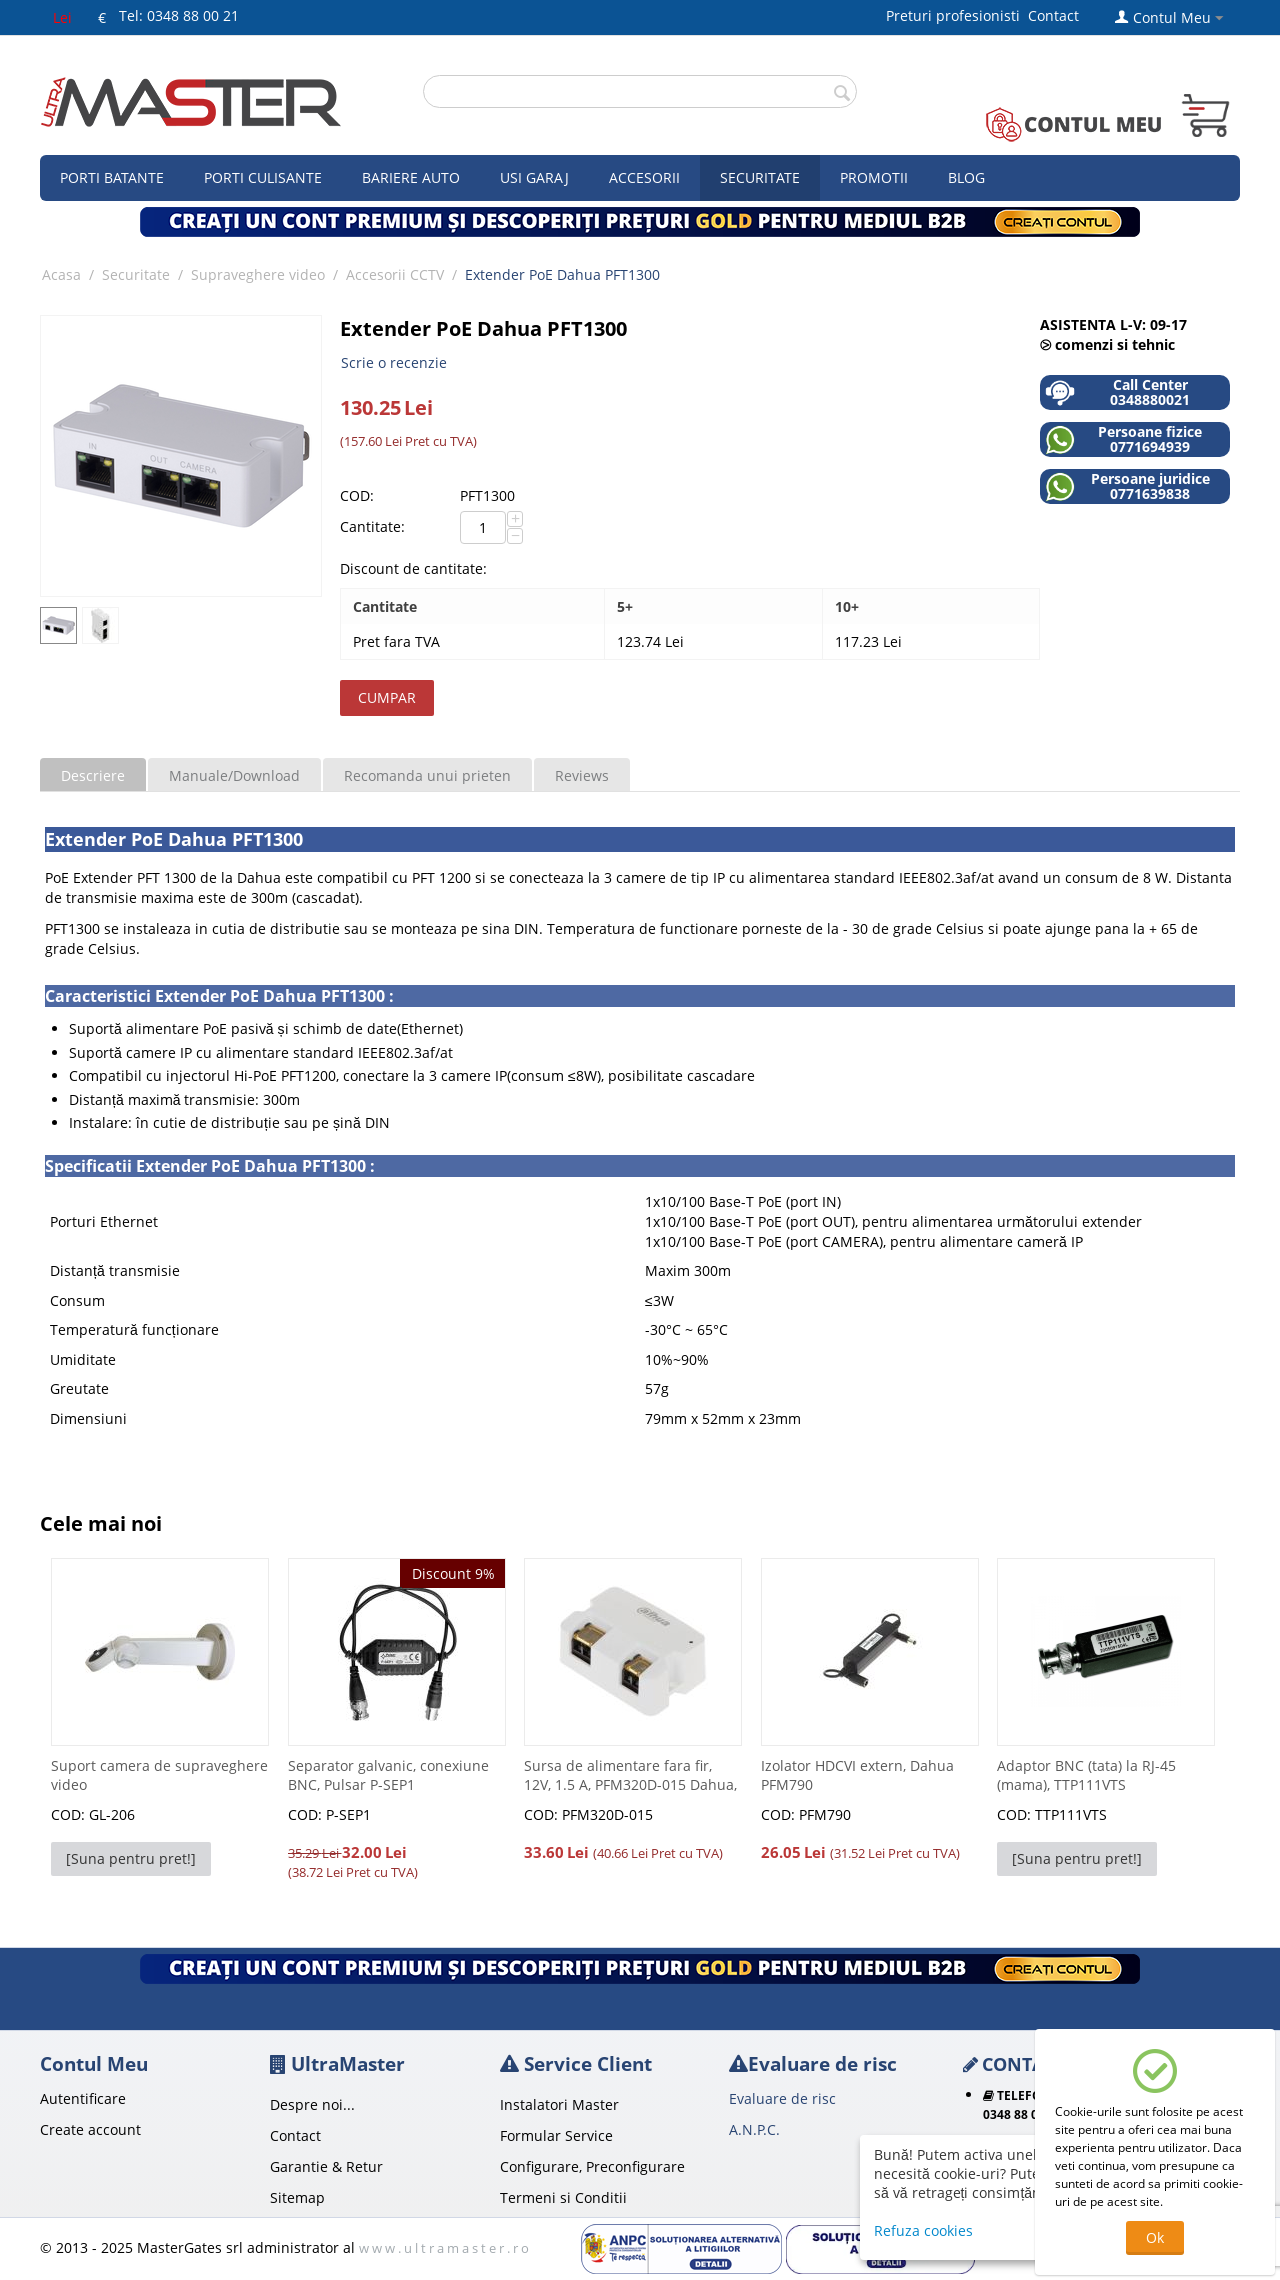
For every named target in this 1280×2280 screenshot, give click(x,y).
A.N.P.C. (754, 2129)
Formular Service (556, 2135)
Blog (966, 177)
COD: (357, 495)
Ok (1155, 2237)
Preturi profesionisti (957, 15)
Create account (90, 2129)
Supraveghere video (258, 274)
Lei (62, 17)
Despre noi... (312, 2104)
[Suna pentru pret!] (131, 1858)
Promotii (874, 177)
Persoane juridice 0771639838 (1127, 486)
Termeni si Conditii (563, 2197)
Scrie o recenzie (394, 362)
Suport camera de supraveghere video (159, 1775)
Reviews (582, 775)
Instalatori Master (559, 2104)
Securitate (760, 177)
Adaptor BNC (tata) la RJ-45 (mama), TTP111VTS (1086, 1775)
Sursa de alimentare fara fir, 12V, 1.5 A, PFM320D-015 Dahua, (630, 1775)
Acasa (61, 274)
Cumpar (387, 697)
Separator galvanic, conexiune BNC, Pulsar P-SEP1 (388, 1775)
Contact (1053, 15)
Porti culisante (263, 177)
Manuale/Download (234, 775)
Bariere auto (411, 177)
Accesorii (644, 177)
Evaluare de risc (782, 2098)
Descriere (93, 775)
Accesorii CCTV (395, 274)
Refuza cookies (923, 2230)
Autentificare (83, 2098)
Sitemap (297, 2197)
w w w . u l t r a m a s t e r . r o (444, 2248)
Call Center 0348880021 (1117, 392)
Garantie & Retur (326, 2166)
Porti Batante (112, 177)
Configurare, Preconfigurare (592, 2166)
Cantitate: (372, 526)
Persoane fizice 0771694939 (1123, 439)
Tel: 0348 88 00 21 (179, 15)
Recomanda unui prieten (427, 775)
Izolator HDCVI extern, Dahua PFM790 (857, 1775)
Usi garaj (534, 177)
